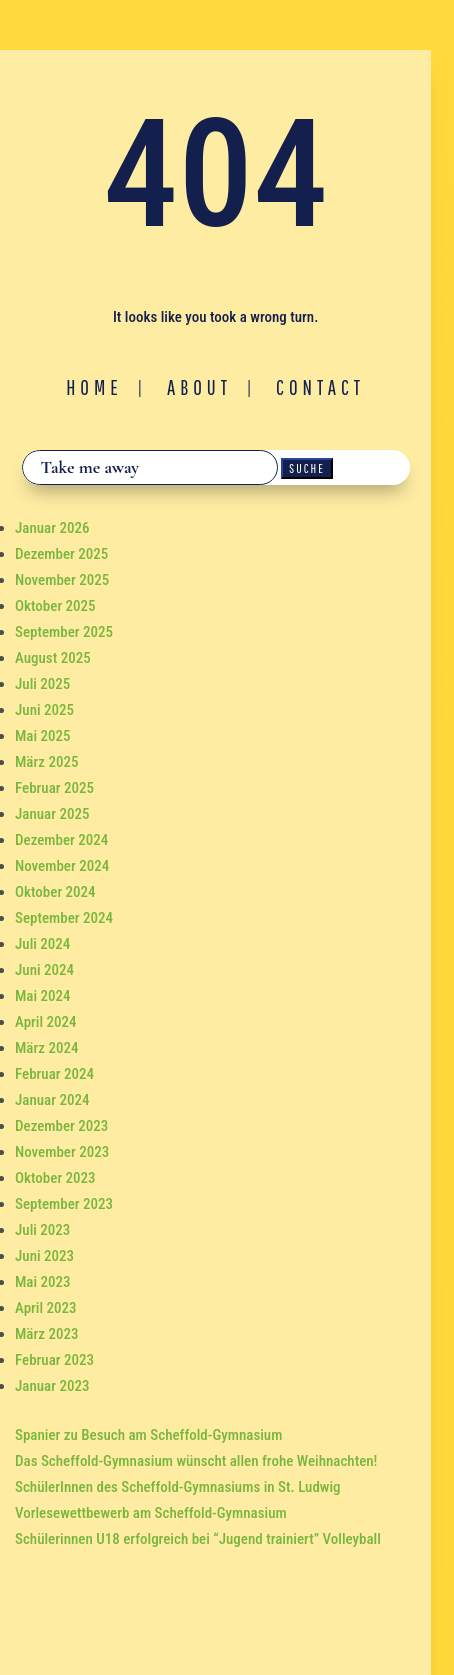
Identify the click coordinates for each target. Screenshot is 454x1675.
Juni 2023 (44, 1256)
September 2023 (64, 1204)
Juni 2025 (44, 710)
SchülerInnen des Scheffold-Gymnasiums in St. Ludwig (178, 1487)
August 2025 (53, 658)
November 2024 (62, 866)
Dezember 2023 (61, 1126)
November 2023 (62, 1152)
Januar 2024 (52, 1100)
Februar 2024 (54, 1074)
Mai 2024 (43, 996)
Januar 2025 (52, 814)
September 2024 (64, 918)
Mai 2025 (43, 736)
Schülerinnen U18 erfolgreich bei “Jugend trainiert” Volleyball (198, 1539)
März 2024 (46, 1048)
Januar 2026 (52, 528)
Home (94, 387)
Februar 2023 (54, 1360)
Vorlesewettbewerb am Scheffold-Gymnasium (151, 1513)
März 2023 (46, 1334)
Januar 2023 (52, 1386)
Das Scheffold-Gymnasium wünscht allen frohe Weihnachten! (196, 1461)
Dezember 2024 (61, 840)
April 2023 (46, 1308)
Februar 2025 (54, 788)
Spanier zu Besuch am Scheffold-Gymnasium (148, 1435)
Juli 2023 (42, 1230)
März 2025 (46, 762)
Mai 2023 (43, 1282)
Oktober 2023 (55, 1178)
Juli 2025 (42, 684)
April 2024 (46, 1022)
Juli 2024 (42, 944)
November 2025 (62, 580)
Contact (320, 387)
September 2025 (64, 632)
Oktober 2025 (55, 606)
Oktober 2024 (55, 892)
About (199, 387)
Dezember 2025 (61, 554)
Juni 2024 (44, 970)
